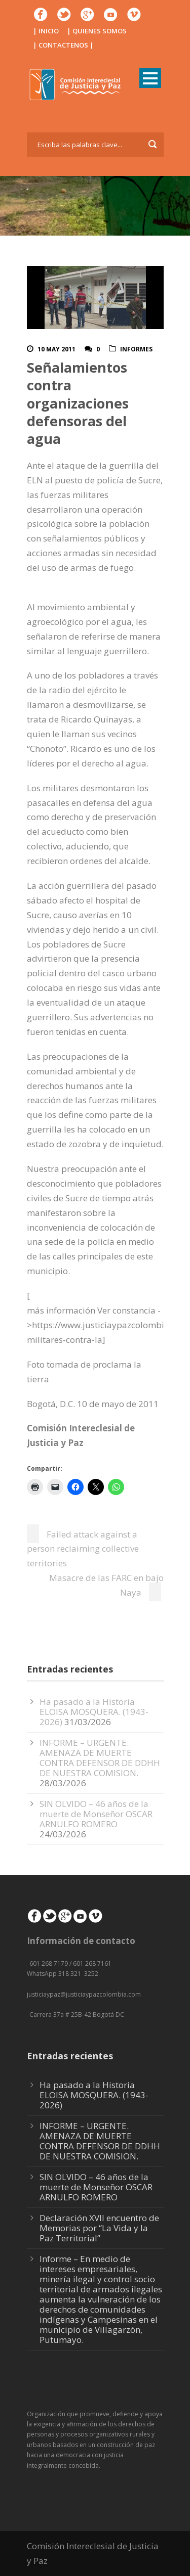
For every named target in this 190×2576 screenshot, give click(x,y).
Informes (136, 349)
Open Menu (150, 78)
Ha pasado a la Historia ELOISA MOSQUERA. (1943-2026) (94, 1712)
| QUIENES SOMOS (97, 30)
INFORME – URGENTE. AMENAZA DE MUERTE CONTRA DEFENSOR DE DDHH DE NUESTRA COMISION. (100, 1758)
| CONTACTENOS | (63, 45)
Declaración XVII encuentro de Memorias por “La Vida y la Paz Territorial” (99, 2228)
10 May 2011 (56, 349)
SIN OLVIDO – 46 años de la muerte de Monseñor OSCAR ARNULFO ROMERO (96, 1814)
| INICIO (46, 30)
